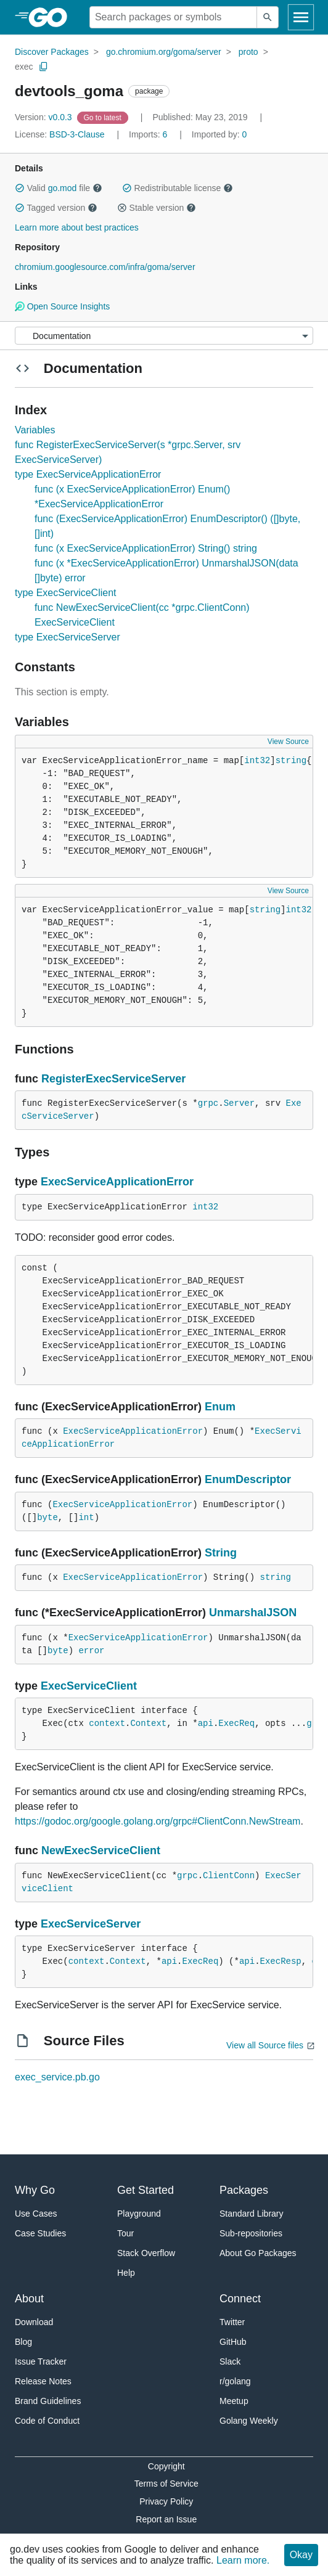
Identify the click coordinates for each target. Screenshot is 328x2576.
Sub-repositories (250, 2233)
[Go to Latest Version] (104, 117)
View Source (288, 741)
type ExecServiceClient (66, 592)
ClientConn (229, 1876)
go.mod (62, 188)
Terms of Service (166, 2483)
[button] (20, 188)
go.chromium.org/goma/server (163, 52)
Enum (220, 1406)
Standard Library (251, 2213)
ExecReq (236, 1723)
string (291, 761)
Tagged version (56, 208)
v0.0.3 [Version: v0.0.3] (45, 117)
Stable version (156, 208)
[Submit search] (267, 17)
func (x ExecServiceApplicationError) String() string (146, 548)
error (91, 1651)
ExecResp (280, 1961)
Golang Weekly (248, 2421)
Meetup (233, 2401)
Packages (243, 2190)
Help (126, 2273)
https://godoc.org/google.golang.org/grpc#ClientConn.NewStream (157, 1821)
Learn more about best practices (77, 227)
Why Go (35, 2190)
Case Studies (40, 2233)
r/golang (235, 2381)
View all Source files (264, 2045)
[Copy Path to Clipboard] (43, 66)
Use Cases (36, 2213)
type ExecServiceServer (67, 637)
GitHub (233, 2342)
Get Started (145, 2190)
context (107, 1723)
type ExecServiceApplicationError (88, 474)
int (86, 1518)
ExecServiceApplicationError (117, 1182)
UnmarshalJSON (253, 1612)
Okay (301, 2554)
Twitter (232, 2322)
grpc (208, 1103)
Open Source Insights (62, 306)
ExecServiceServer (91, 1924)
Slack (229, 2361)
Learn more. (242, 2560)
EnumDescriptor (248, 1479)
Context (148, 1723)
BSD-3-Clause (76, 134)
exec (24, 67)
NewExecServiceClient (100, 1850)
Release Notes (43, 2381)
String (221, 1553)
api (205, 1723)
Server (239, 1103)
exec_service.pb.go (57, 2077)
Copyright (166, 2466)
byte (47, 1518)
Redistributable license (177, 188)
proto (248, 52)
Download (34, 2322)
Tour (125, 2233)
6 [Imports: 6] (149, 134)
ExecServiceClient (89, 1686)
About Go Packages (258, 2253)
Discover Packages (52, 52)
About (29, 2298)
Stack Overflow (146, 2253)
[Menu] (164, 336)
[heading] (52, 17)
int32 (257, 761)
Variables (35, 430)
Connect (240, 2298)
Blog (23, 2342)
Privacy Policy (166, 2501)
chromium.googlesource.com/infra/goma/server (105, 267)
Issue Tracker (41, 2361)
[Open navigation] (301, 17)
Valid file (58, 188)
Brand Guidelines (48, 2401)
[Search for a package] (173, 17)
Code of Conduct (47, 2421)
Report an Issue (166, 2519)
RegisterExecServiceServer (113, 1079)
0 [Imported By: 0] (219, 134)
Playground (139, 2213)
